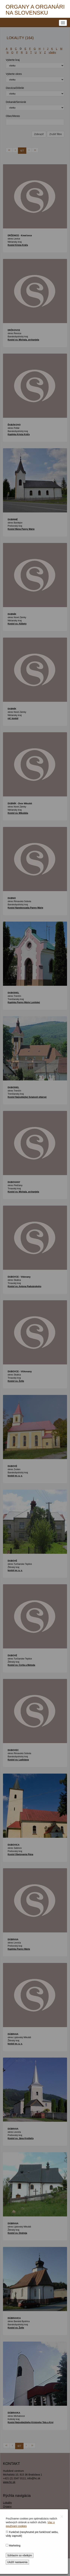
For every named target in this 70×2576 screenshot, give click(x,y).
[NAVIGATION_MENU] (63, 23)
